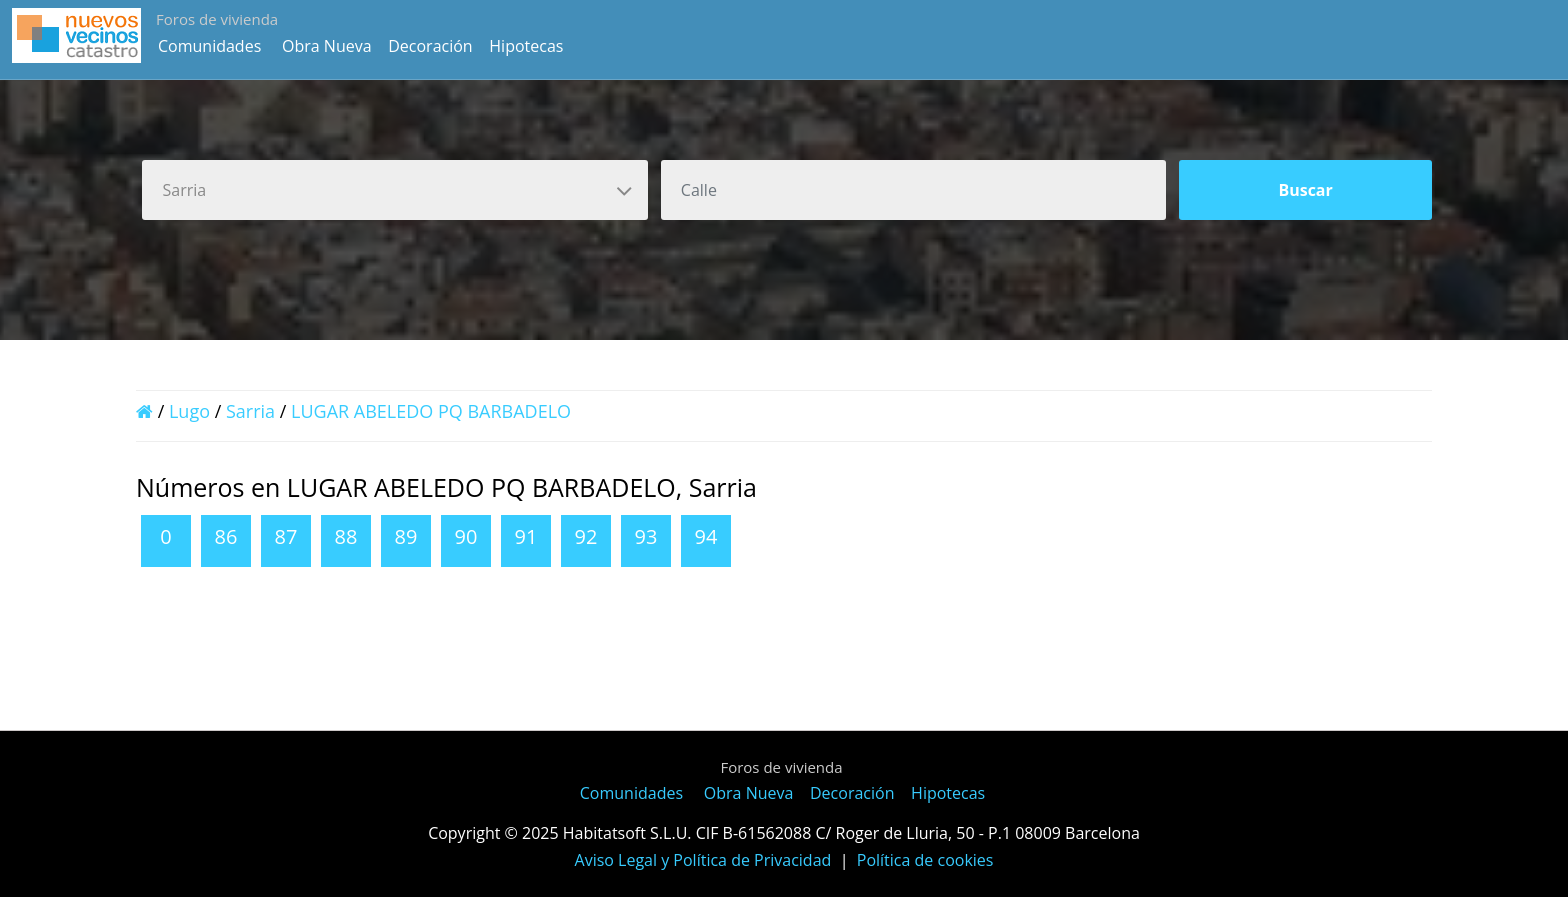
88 (346, 536)
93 (646, 536)
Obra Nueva (327, 46)
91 (526, 536)
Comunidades (209, 46)
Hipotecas (526, 46)
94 (706, 536)
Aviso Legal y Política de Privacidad (703, 860)
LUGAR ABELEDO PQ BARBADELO (431, 411)
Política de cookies (925, 860)
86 (226, 536)
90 (466, 536)
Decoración (430, 46)
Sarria (250, 411)
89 (406, 536)
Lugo (189, 411)
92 (586, 536)
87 (286, 536)
